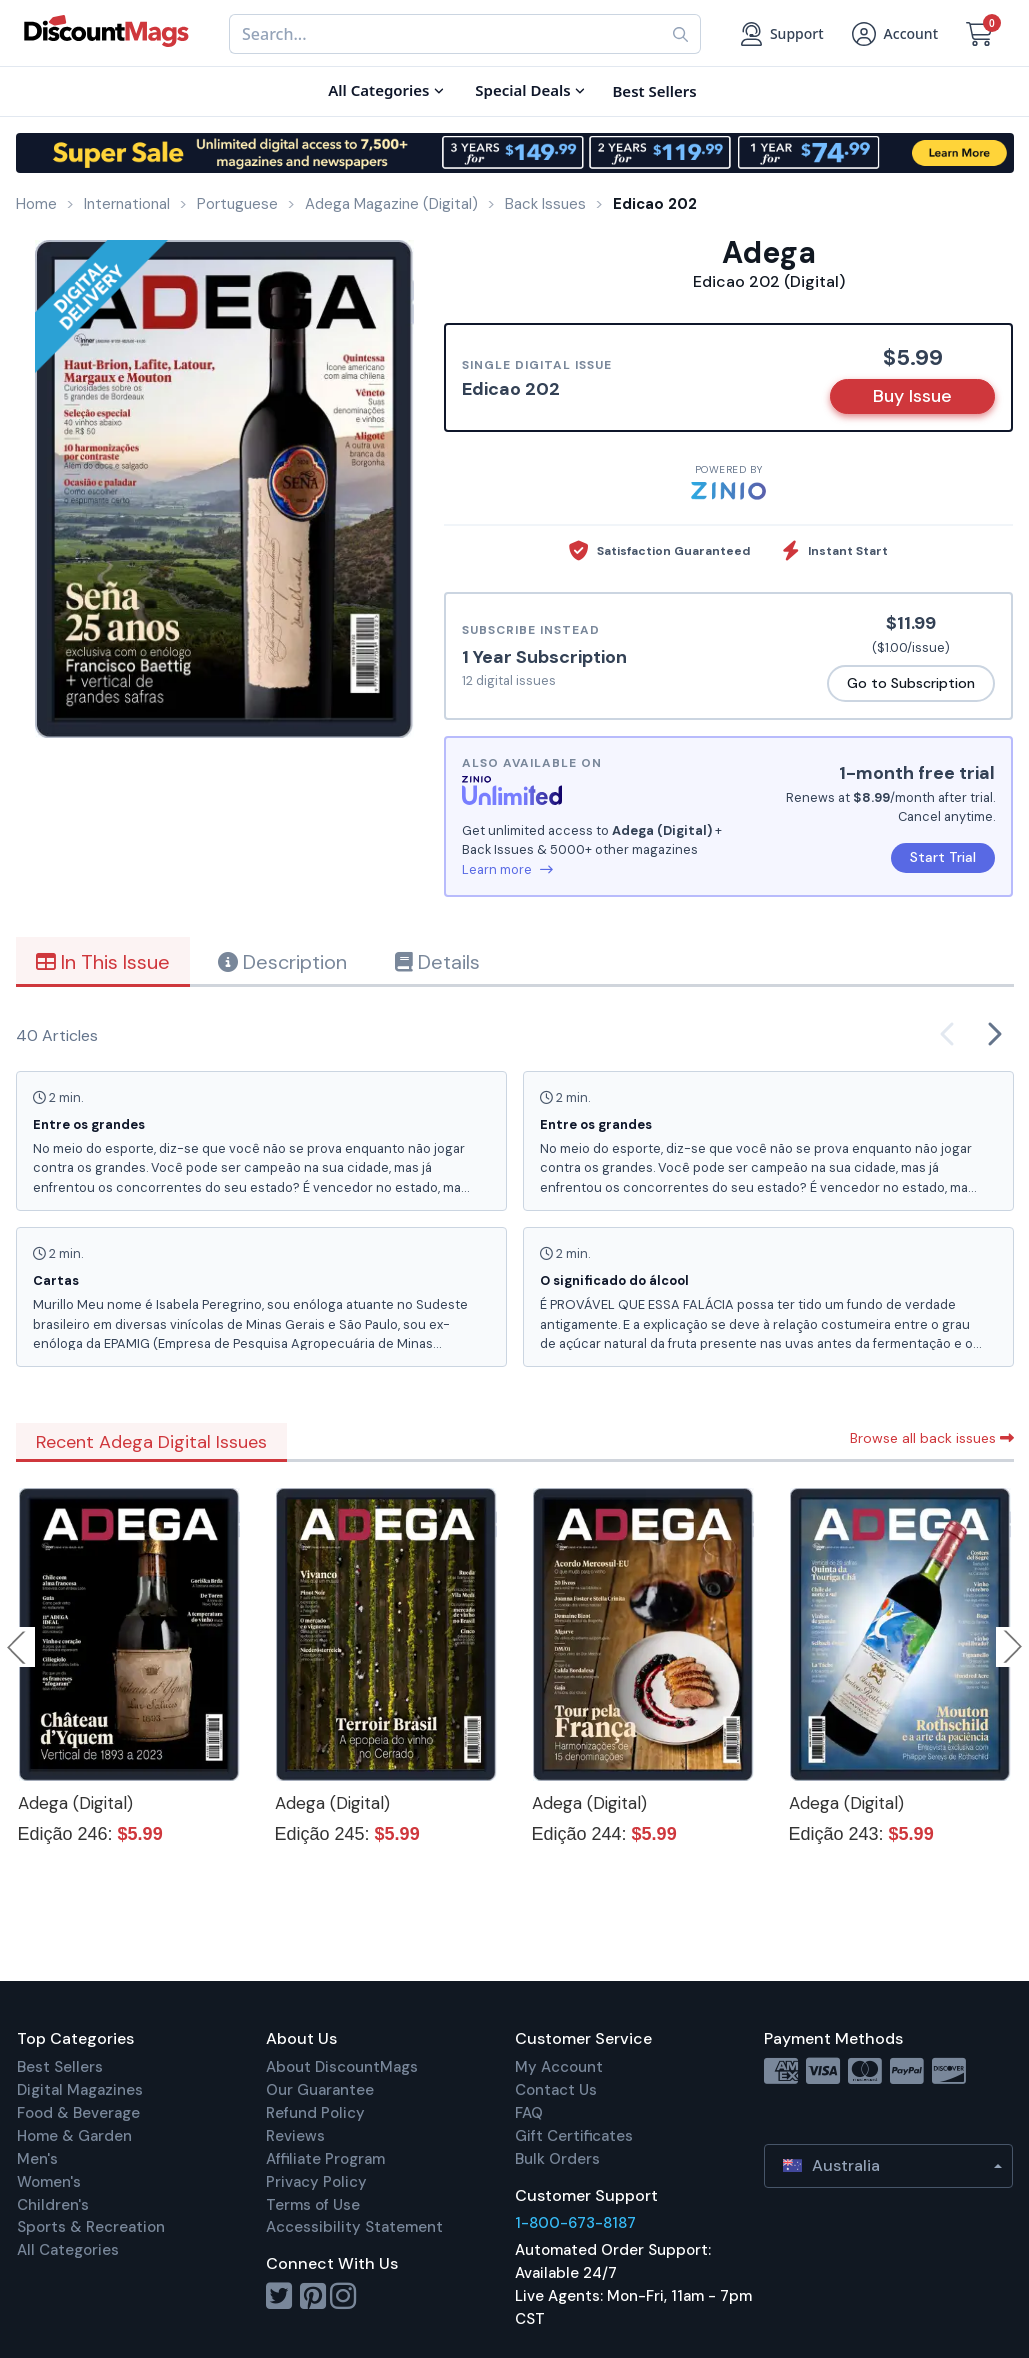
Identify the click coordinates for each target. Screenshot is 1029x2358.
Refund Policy (315, 2113)
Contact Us (556, 2090)
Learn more (507, 869)
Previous (18, 1647)
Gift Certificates (574, 2136)
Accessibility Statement (354, 2227)
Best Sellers (60, 2067)
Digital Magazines (80, 2090)
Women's (49, 2182)
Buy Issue (912, 396)
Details (437, 962)
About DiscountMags (342, 2067)
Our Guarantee (320, 2090)
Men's (37, 2159)
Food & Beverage (78, 2113)
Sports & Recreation (91, 2227)
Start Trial (943, 857)
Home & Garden (74, 2136)
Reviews (295, 2136)
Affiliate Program (325, 2159)
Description (282, 962)
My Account (559, 2067)
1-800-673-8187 (575, 2223)
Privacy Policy (316, 2182)
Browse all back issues (932, 1438)
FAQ (529, 2113)
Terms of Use (313, 2205)
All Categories (68, 2250)
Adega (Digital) (75, 1803)
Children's (53, 2205)
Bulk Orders (557, 2159)
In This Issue (103, 962)
